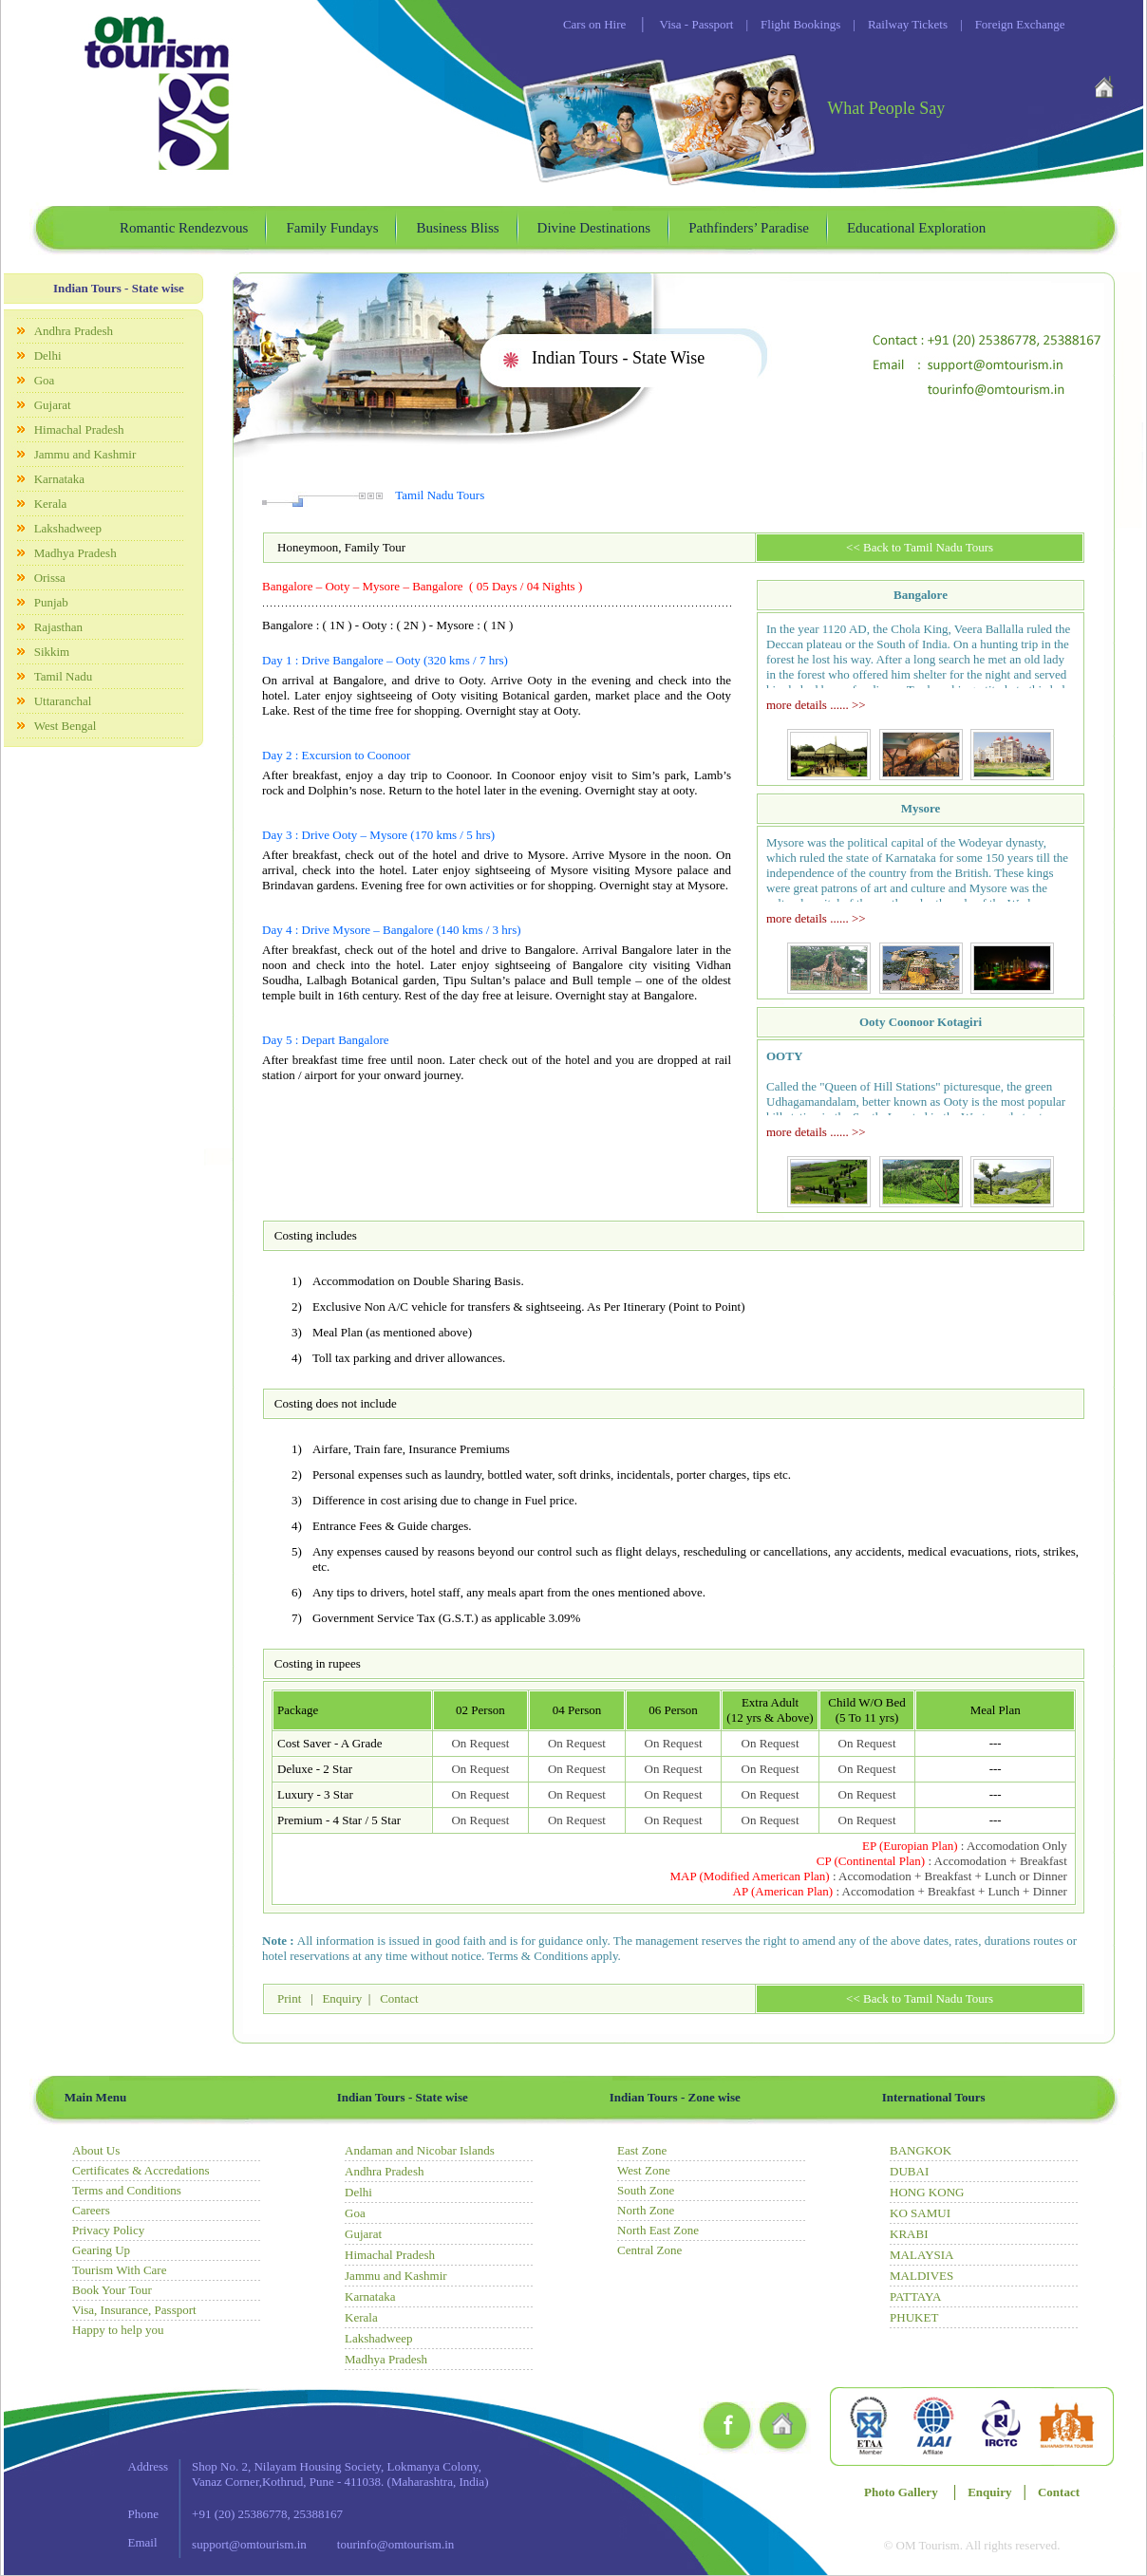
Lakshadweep (68, 528)
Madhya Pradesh (75, 553)
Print (291, 1998)
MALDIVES (921, 2275)
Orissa (50, 577)
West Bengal (65, 726)
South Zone (645, 2190)
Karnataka (59, 479)
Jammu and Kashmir (85, 454)
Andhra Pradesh (73, 331)
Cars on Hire (594, 24)
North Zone (645, 2210)
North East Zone (658, 2230)
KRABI (909, 2234)
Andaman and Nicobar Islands (420, 2150)
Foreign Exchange (1006, 24)
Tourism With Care (119, 2270)
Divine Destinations (594, 227)
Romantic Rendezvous (184, 227)
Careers (91, 2210)
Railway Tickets (894, 24)
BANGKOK (920, 2150)
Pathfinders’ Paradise (748, 227)
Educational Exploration (916, 227)
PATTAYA (915, 2296)
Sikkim (52, 651)
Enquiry (342, 1998)
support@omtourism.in (249, 2544)
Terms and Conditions (126, 2190)
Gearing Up (101, 2250)
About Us (96, 2150)
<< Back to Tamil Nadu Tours (919, 547)
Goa (44, 380)
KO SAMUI (920, 2213)
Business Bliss (457, 227)
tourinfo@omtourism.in (396, 2544)
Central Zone (649, 2250)
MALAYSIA (921, 2255)
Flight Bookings (786, 24)
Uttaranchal (63, 701)
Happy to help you (117, 2330)
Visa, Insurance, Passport (134, 2310)
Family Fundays (332, 227)
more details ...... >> (816, 705)
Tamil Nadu (63, 676)
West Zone (643, 2170)
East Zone (642, 2150)
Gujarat (52, 405)
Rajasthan (58, 627)
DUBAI (909, 2171)
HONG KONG (927, 2192)
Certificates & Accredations (140, 2170)
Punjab (51, 602)
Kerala (50, 503)
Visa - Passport (697, 24)
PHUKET (914, 2317)
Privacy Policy (108, 2230)
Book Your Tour (112, 2290)
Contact (399, 1998)
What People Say (886, 108)
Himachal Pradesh (79, 429)
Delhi (48, 355)
